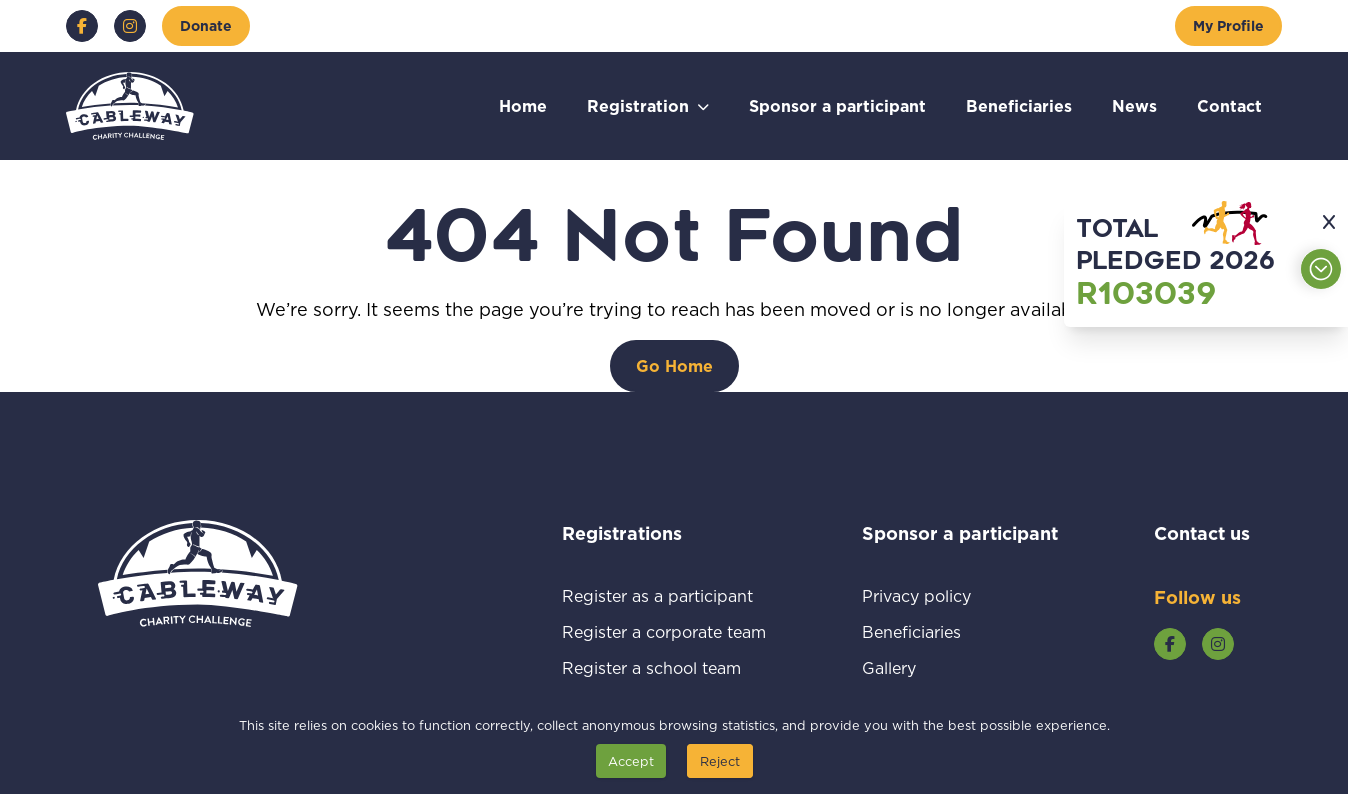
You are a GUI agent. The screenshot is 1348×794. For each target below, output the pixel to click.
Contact (1229, 105)
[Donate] (206, 26)
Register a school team (664, 667)
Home (523, 105)
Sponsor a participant (837, 105)
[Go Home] (674, 366)
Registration (638, 105)
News (1134, 105)
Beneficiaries (1019, 105)
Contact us (1202, 533)
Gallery (912, 667)
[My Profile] (1228, 26)
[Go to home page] (130, 106)
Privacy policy (940, 595)
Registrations (649, 533)
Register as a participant (664, 595)
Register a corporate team (664, 631)
